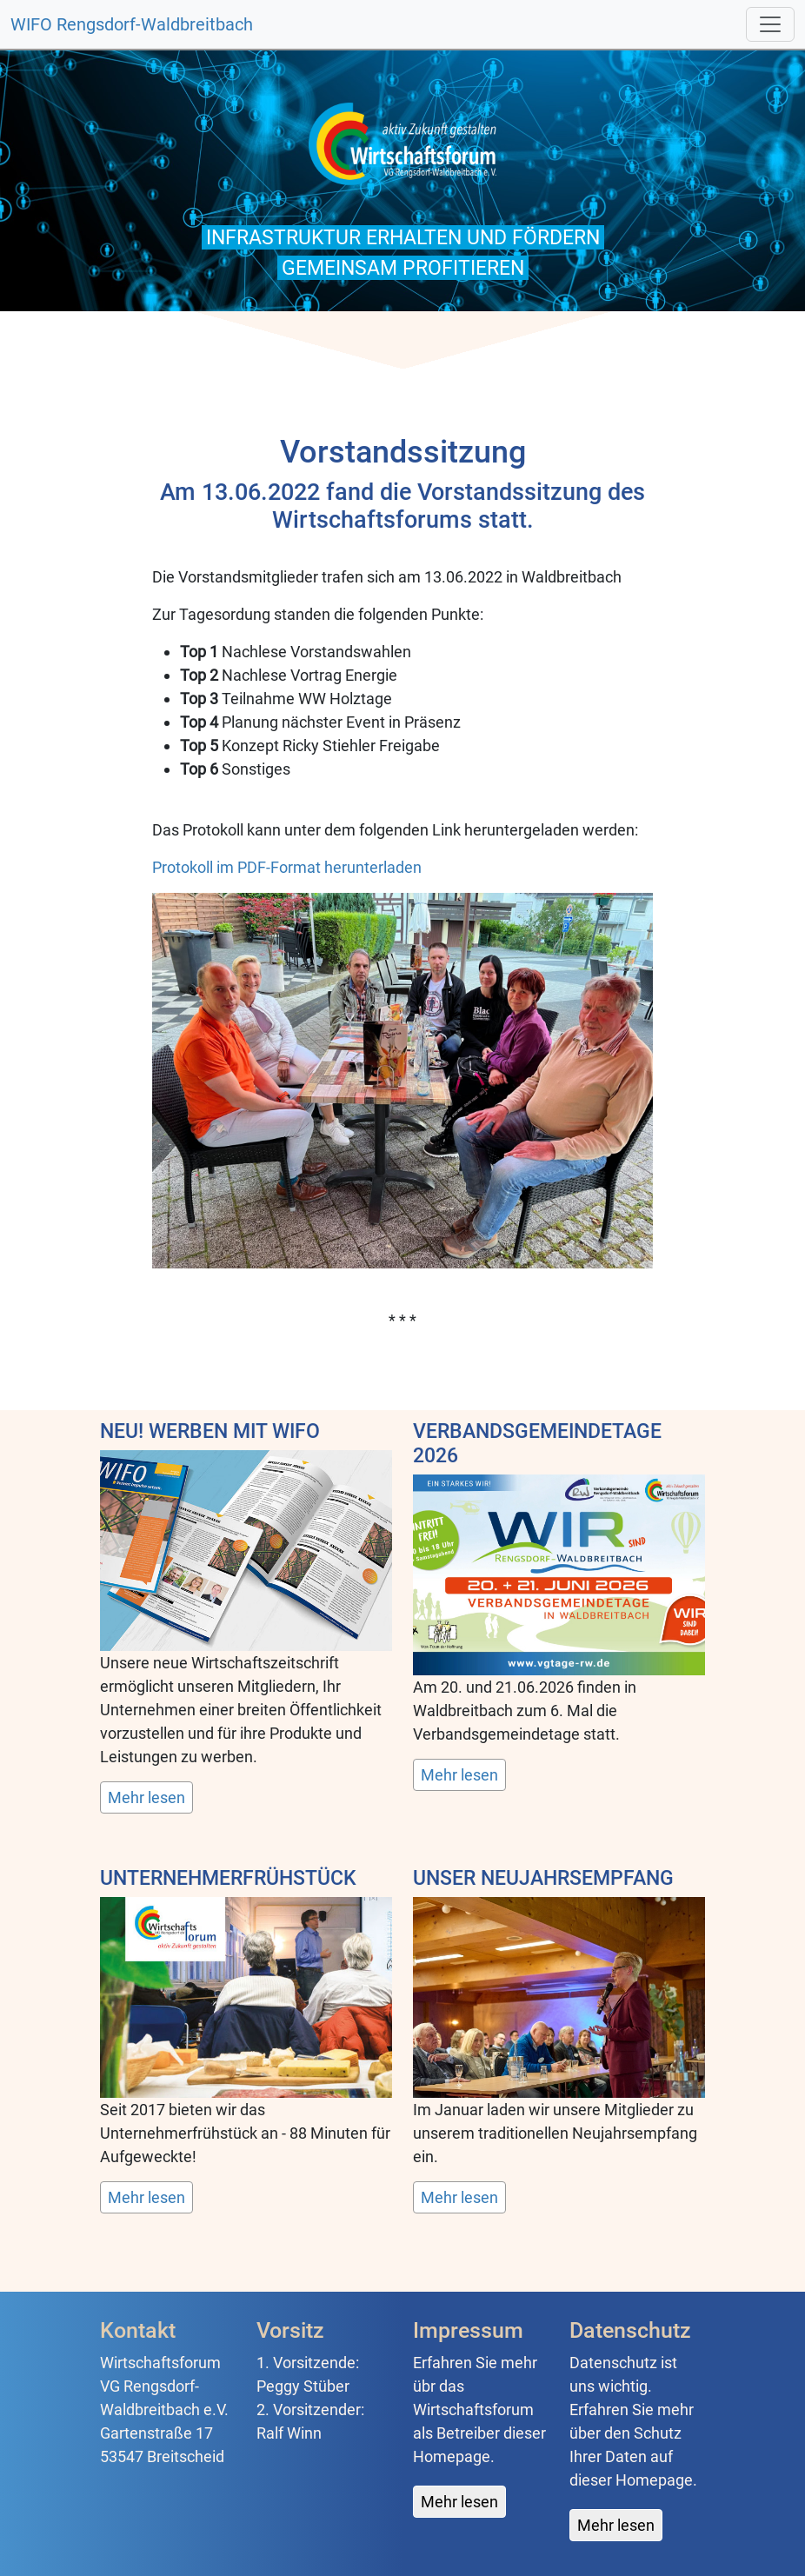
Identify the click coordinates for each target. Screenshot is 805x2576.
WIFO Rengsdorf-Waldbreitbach (131, 24)
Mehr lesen (146, 1797)
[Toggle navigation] (770, 24)
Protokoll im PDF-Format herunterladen (287, 867)
